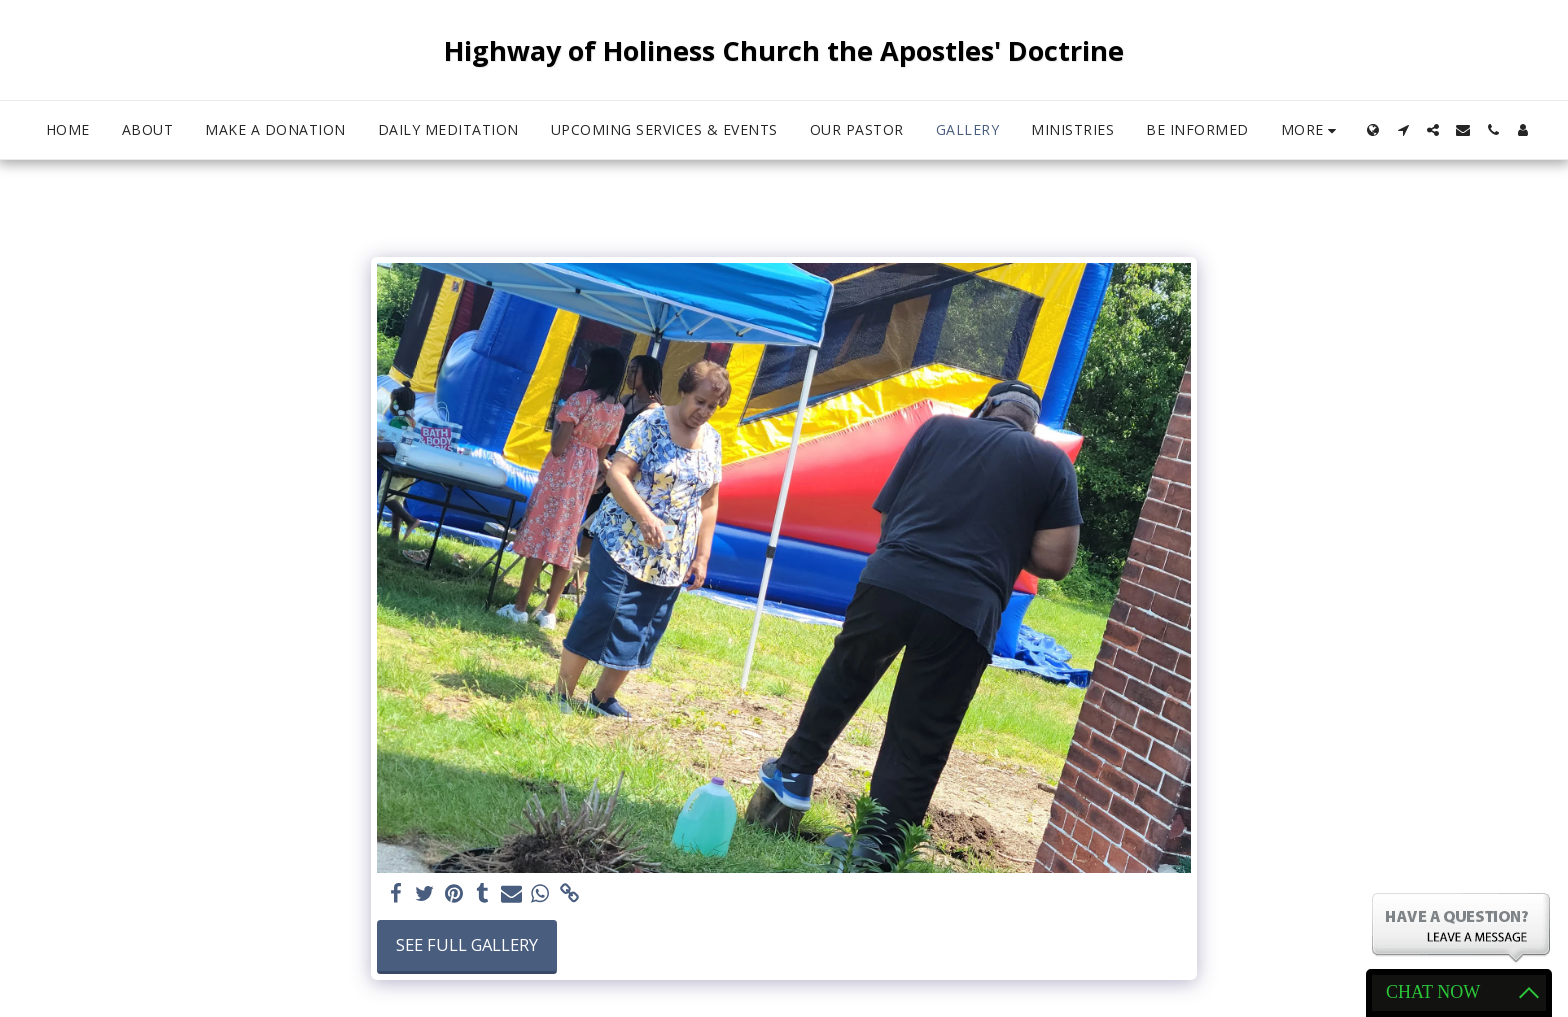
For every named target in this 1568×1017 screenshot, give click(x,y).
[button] (1403, 130)
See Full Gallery (467, 944)
